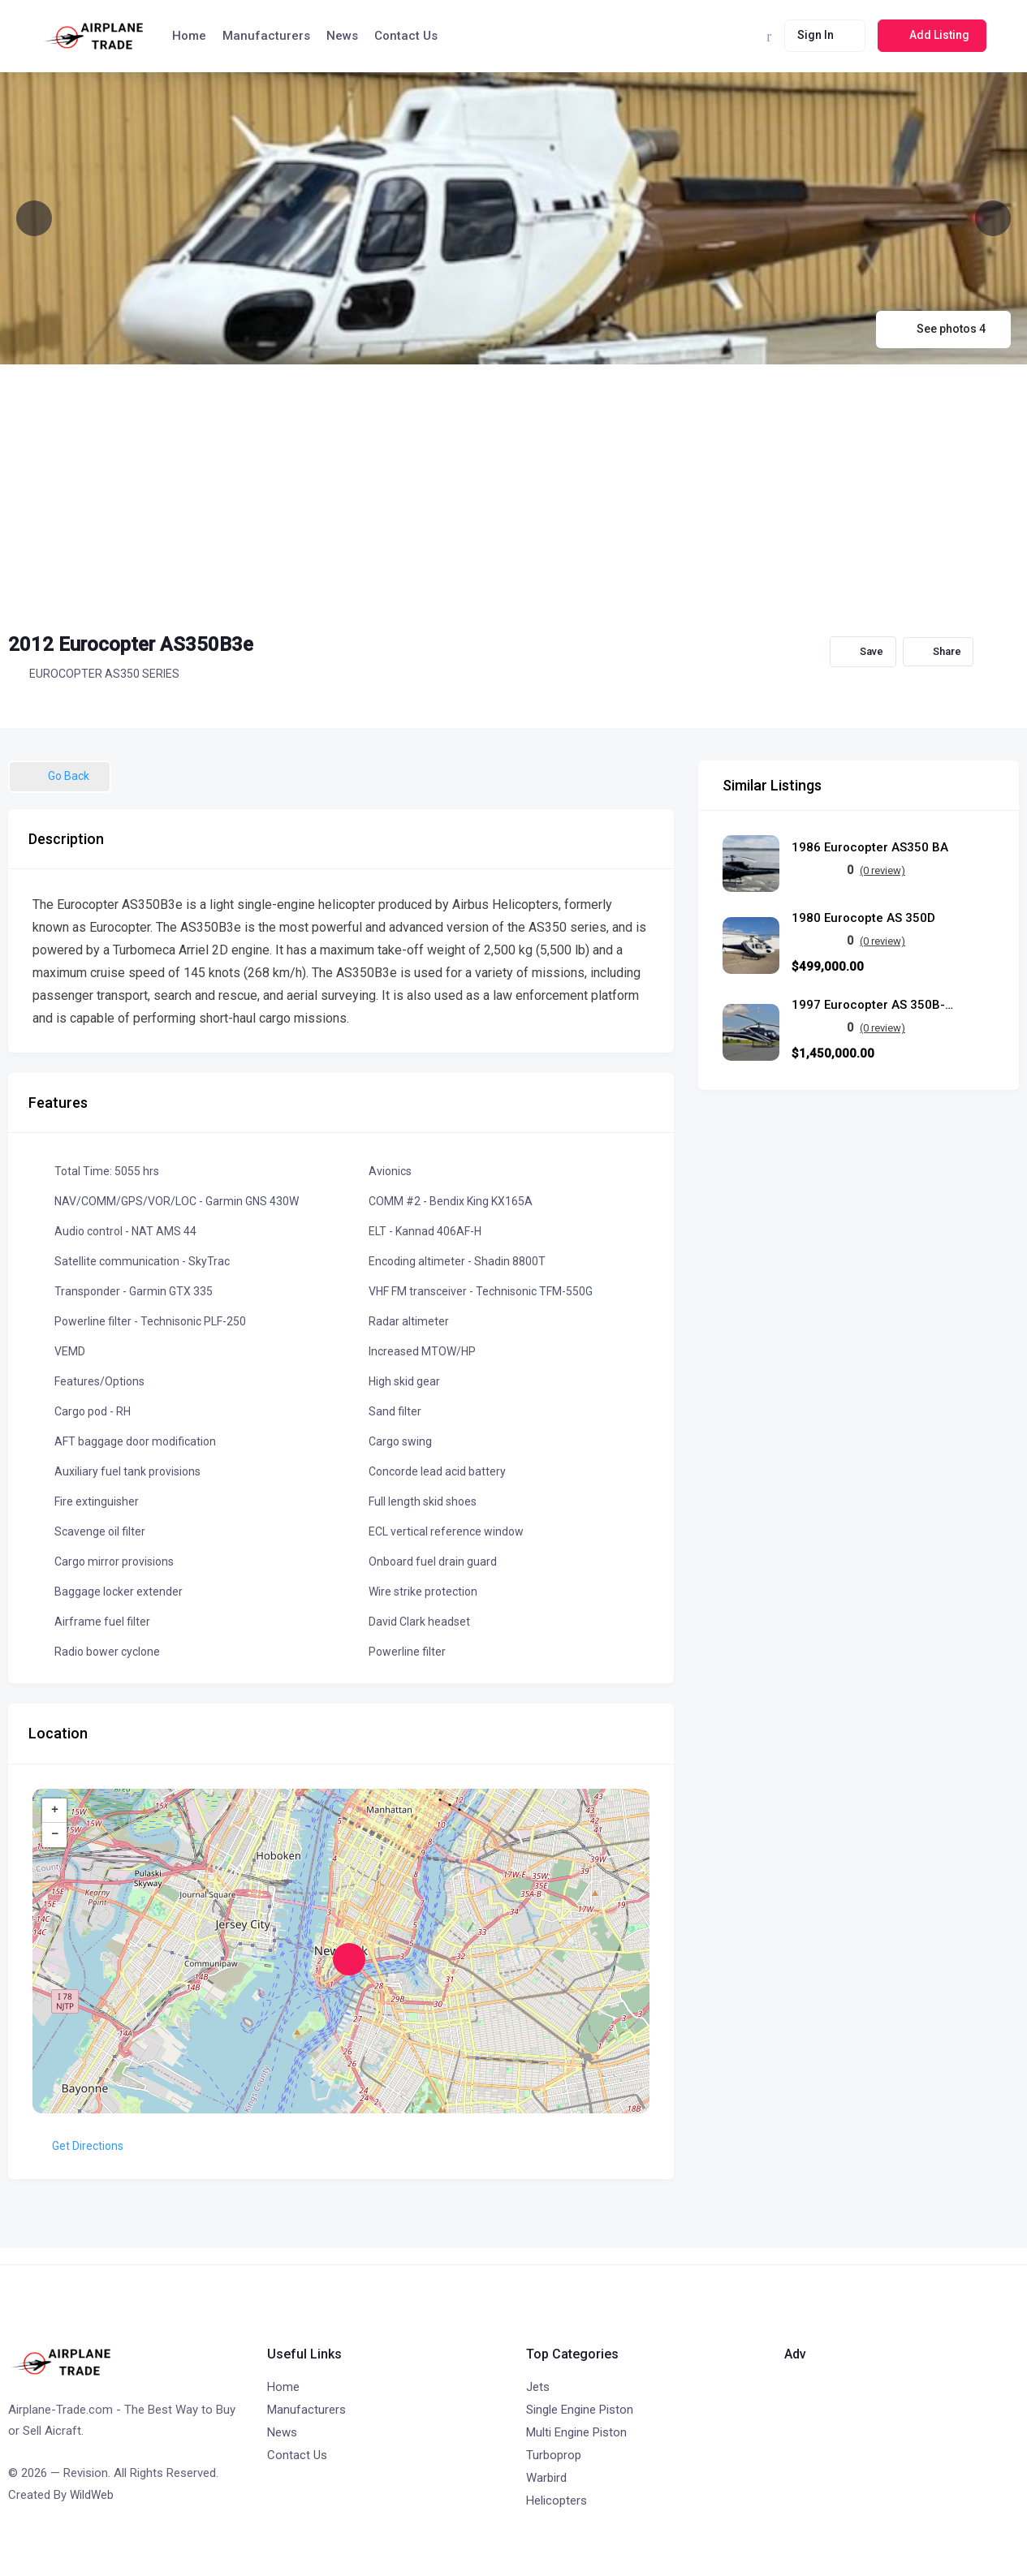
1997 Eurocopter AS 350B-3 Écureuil (873, 1005)
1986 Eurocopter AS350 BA (870, 848)
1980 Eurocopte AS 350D (863, 918)
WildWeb (92, 2494)
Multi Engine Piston (576, 2432)
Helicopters (556, 2500)
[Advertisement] (514, 486)
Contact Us (406, 35)
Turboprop (553, 2455)
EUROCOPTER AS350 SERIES (93, 673)
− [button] (54, 1835)
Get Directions (77, 2145)
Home (189, 35)
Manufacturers (266, 35)
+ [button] (54, 1811)
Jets (538, 2387)
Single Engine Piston (579, 2409)
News (342, 35)
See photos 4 (943, 328)
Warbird (546, 2477)
